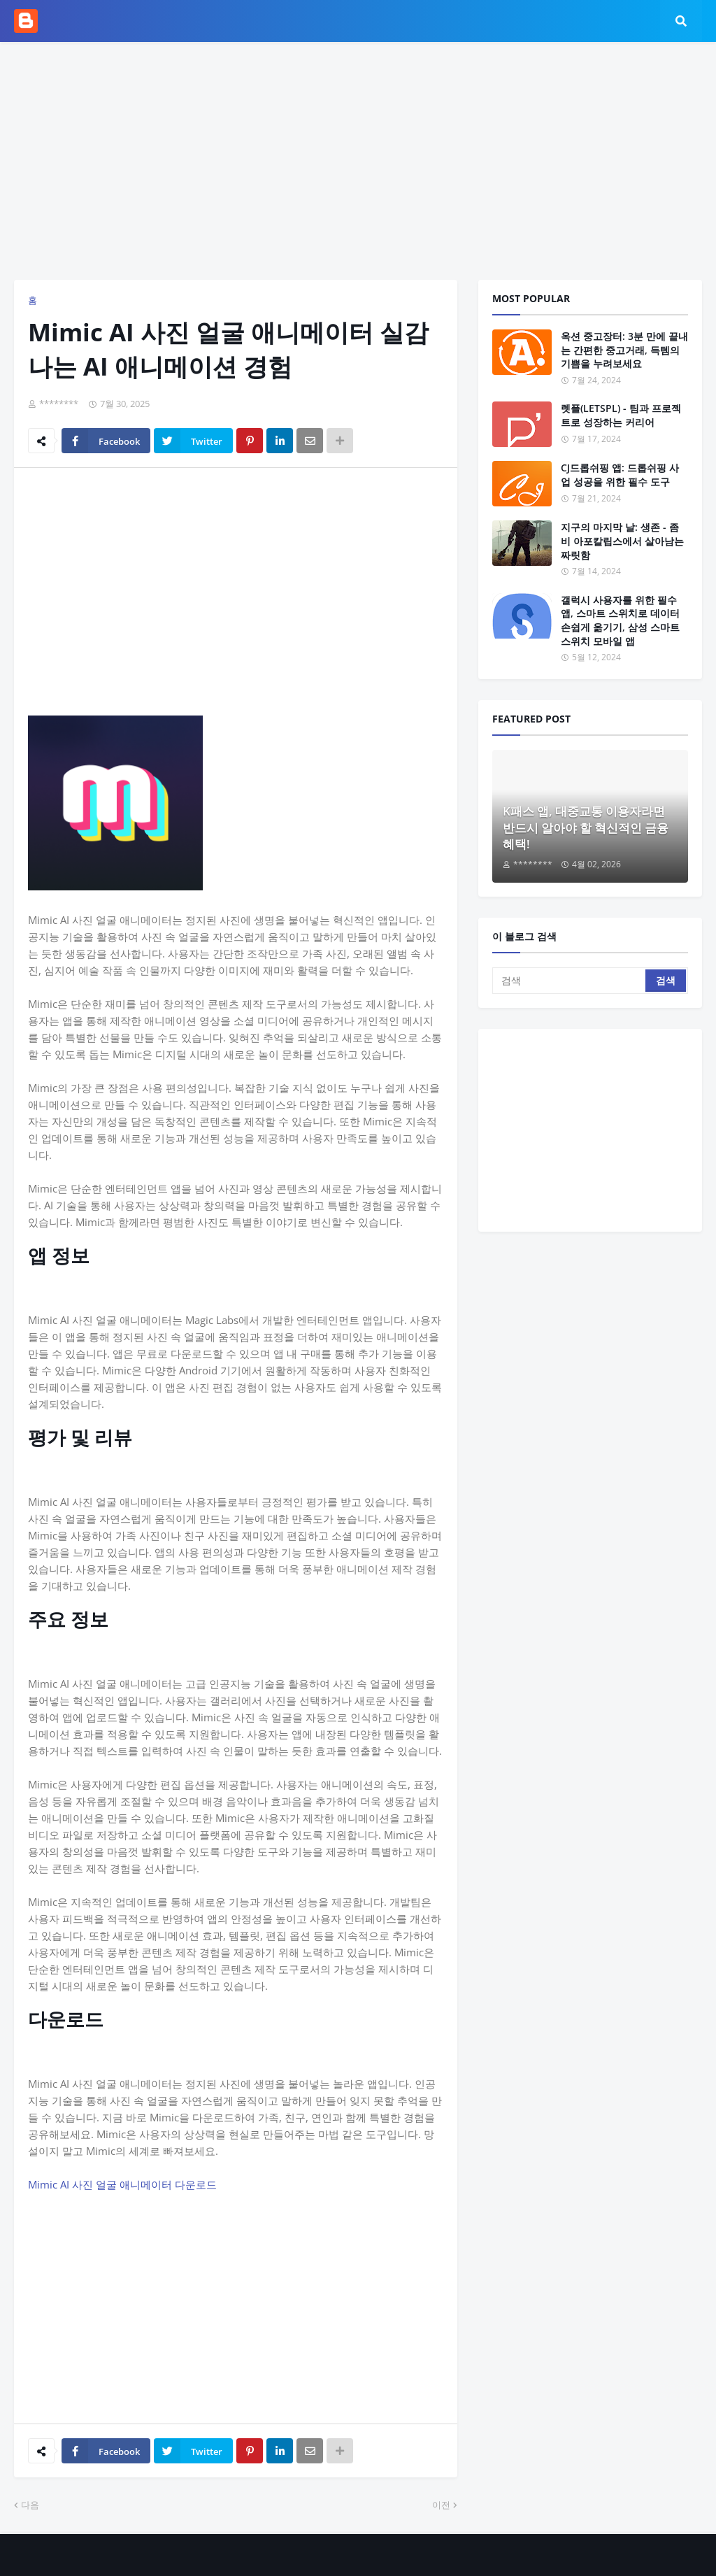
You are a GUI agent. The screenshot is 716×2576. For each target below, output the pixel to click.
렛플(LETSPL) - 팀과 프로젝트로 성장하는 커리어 (621, 415)
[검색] (569, 980)
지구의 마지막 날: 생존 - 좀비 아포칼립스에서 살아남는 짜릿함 (622, 540)
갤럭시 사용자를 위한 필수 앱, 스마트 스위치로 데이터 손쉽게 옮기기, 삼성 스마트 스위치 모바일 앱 (620, 620)
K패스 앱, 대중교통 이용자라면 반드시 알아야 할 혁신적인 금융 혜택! (585, 828)
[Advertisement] (358, 161)
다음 (30, 2504)
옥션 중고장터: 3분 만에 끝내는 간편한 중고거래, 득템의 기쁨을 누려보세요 (624, 349)
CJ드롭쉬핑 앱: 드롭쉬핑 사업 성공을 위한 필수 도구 (620, 474)
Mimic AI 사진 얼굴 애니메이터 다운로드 (122, 2184)
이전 (441, 2504)
